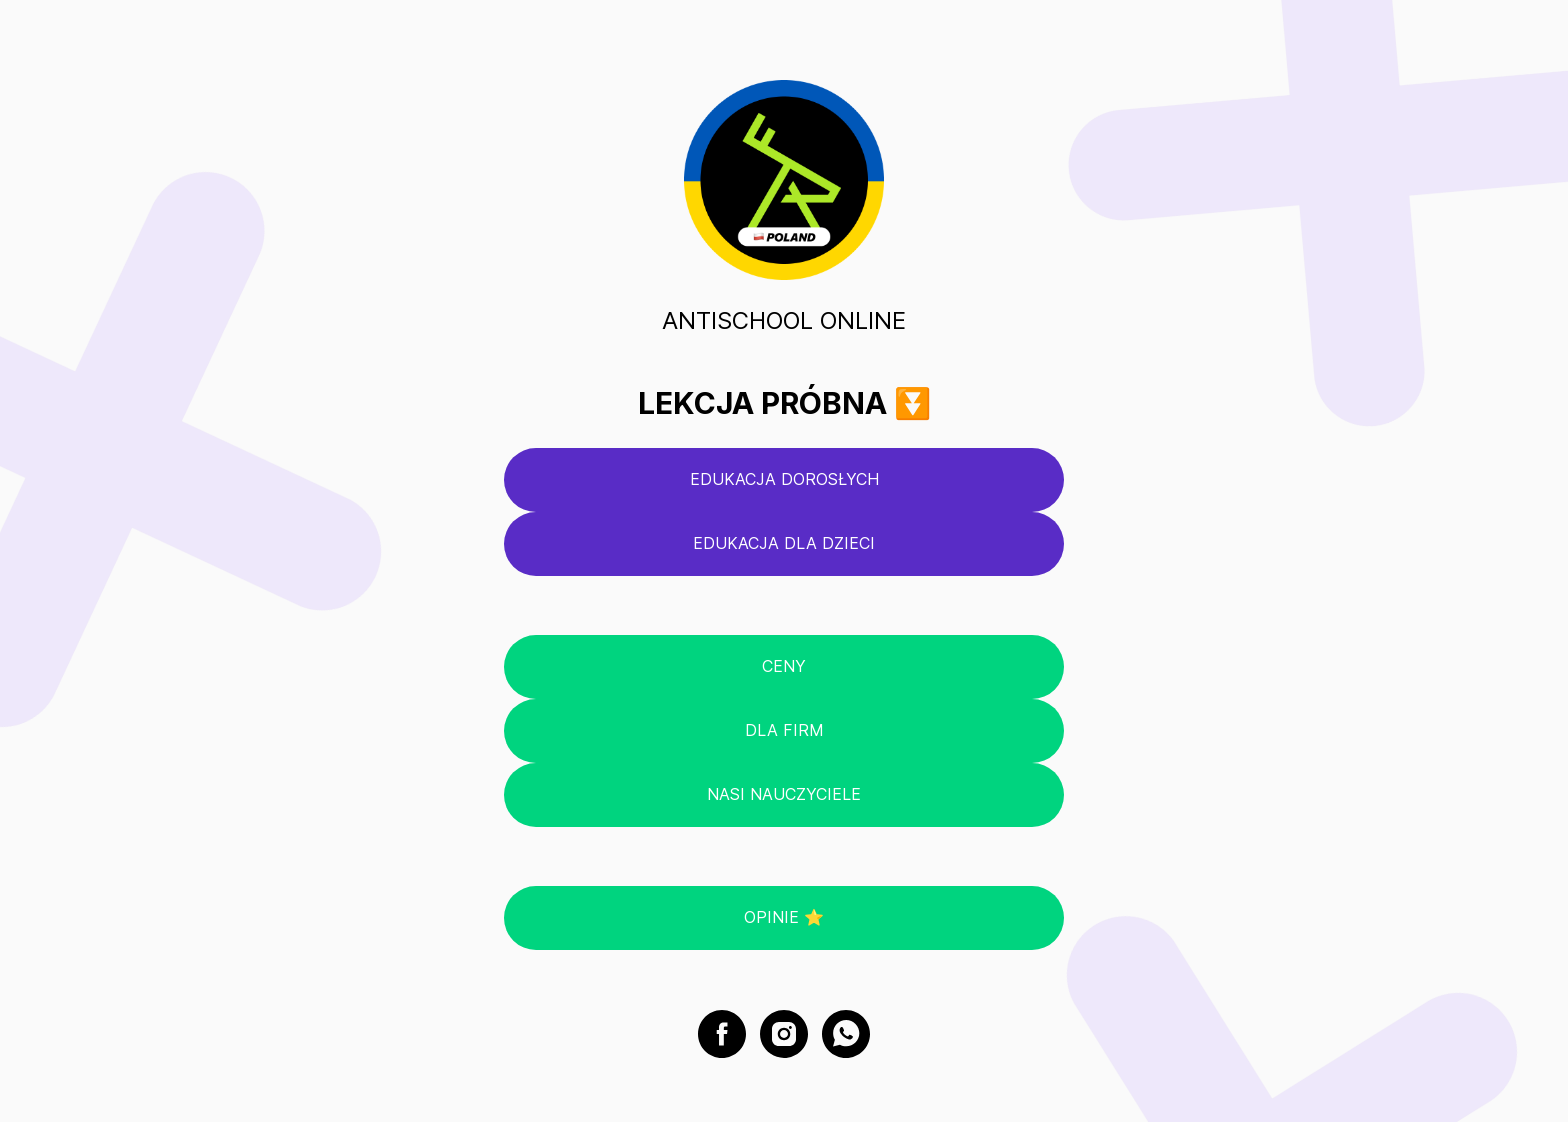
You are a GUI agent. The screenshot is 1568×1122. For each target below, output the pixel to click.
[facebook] (722, 1034)
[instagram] (784, 1034)
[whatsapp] (846, 1034)
